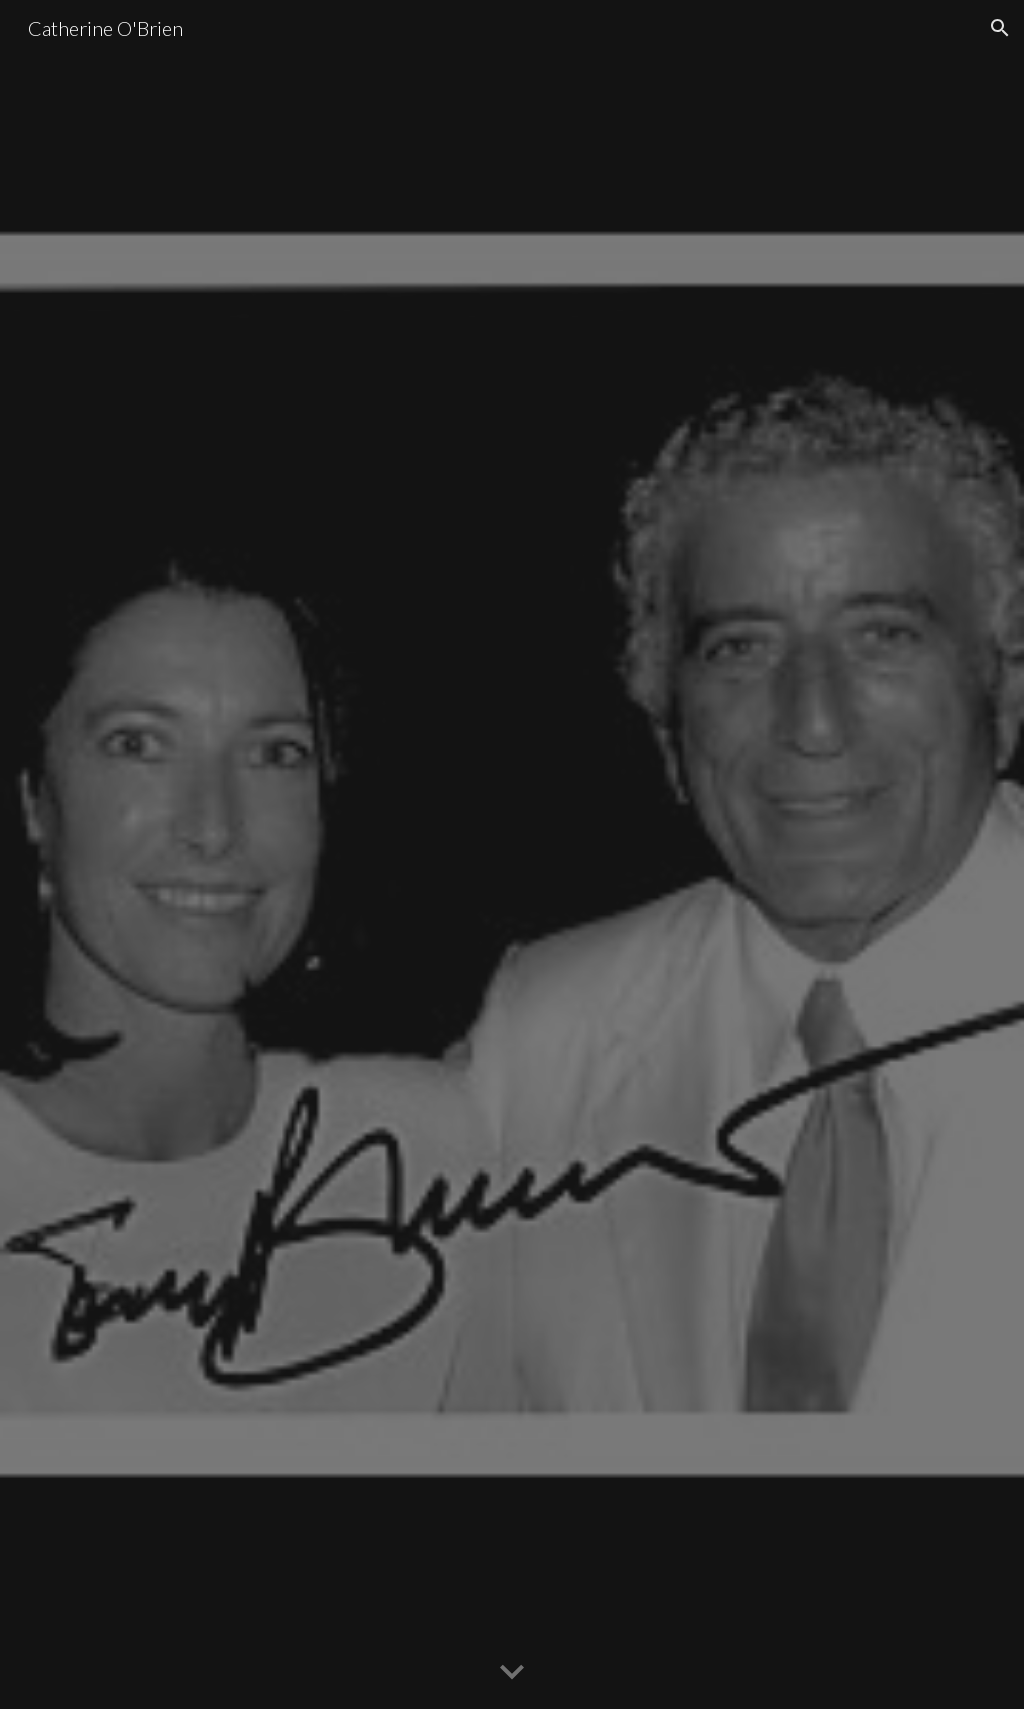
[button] (1000, 28)
